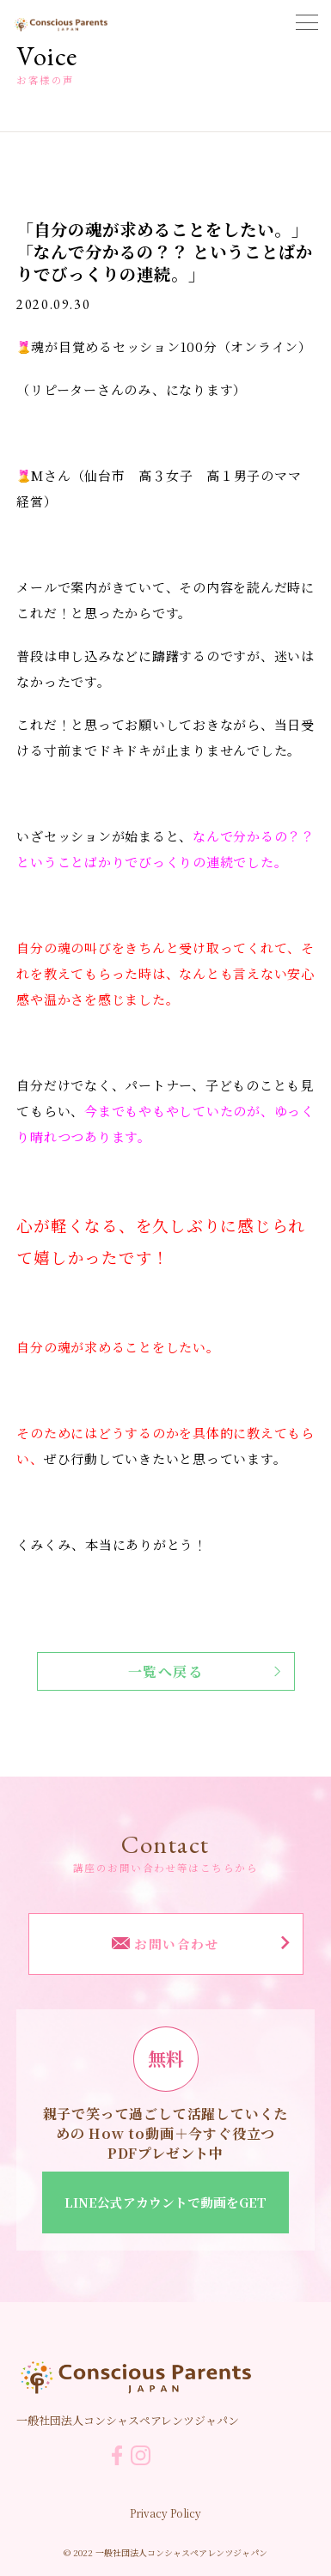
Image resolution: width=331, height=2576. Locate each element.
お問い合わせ (201, 1944)
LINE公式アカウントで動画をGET (165, 2202)
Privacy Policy (165, 2513)
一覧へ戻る (204, 1671)
